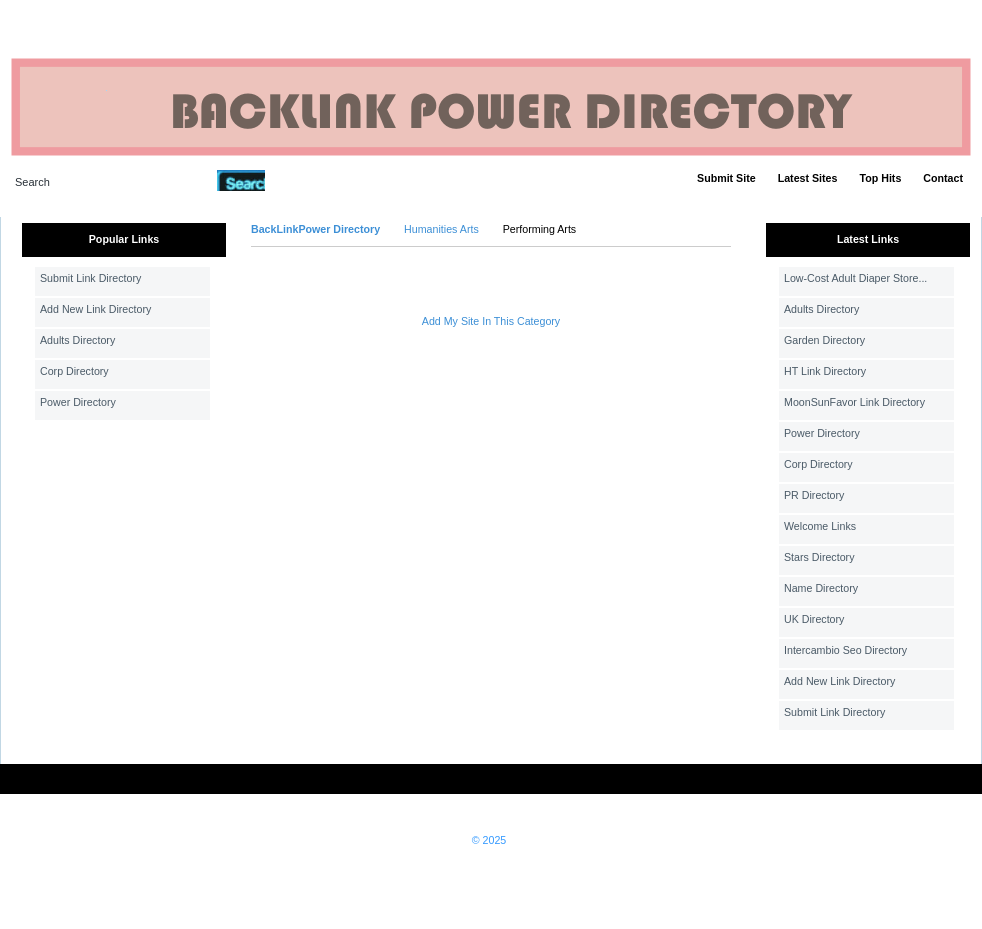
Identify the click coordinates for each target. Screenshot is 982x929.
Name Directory (821, 588)
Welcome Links (820, 526)
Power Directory (78, 402)
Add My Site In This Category (491, 321)
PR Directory (814, 495)
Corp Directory (74, 371)
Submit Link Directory (90, 278)
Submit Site (726, 178)
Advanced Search (317, 180)
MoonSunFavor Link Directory (854, 402)
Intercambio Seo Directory (845, 650)
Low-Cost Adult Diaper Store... (855, 278)
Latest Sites (808, 178)
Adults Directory (77, 340)
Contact (943, 178)
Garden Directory (824, 340)
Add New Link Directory (95, 309)
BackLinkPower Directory (315, 229)
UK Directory (814, 619)
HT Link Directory (825, 371)
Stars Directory (819, 557)
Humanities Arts (441, 229)
